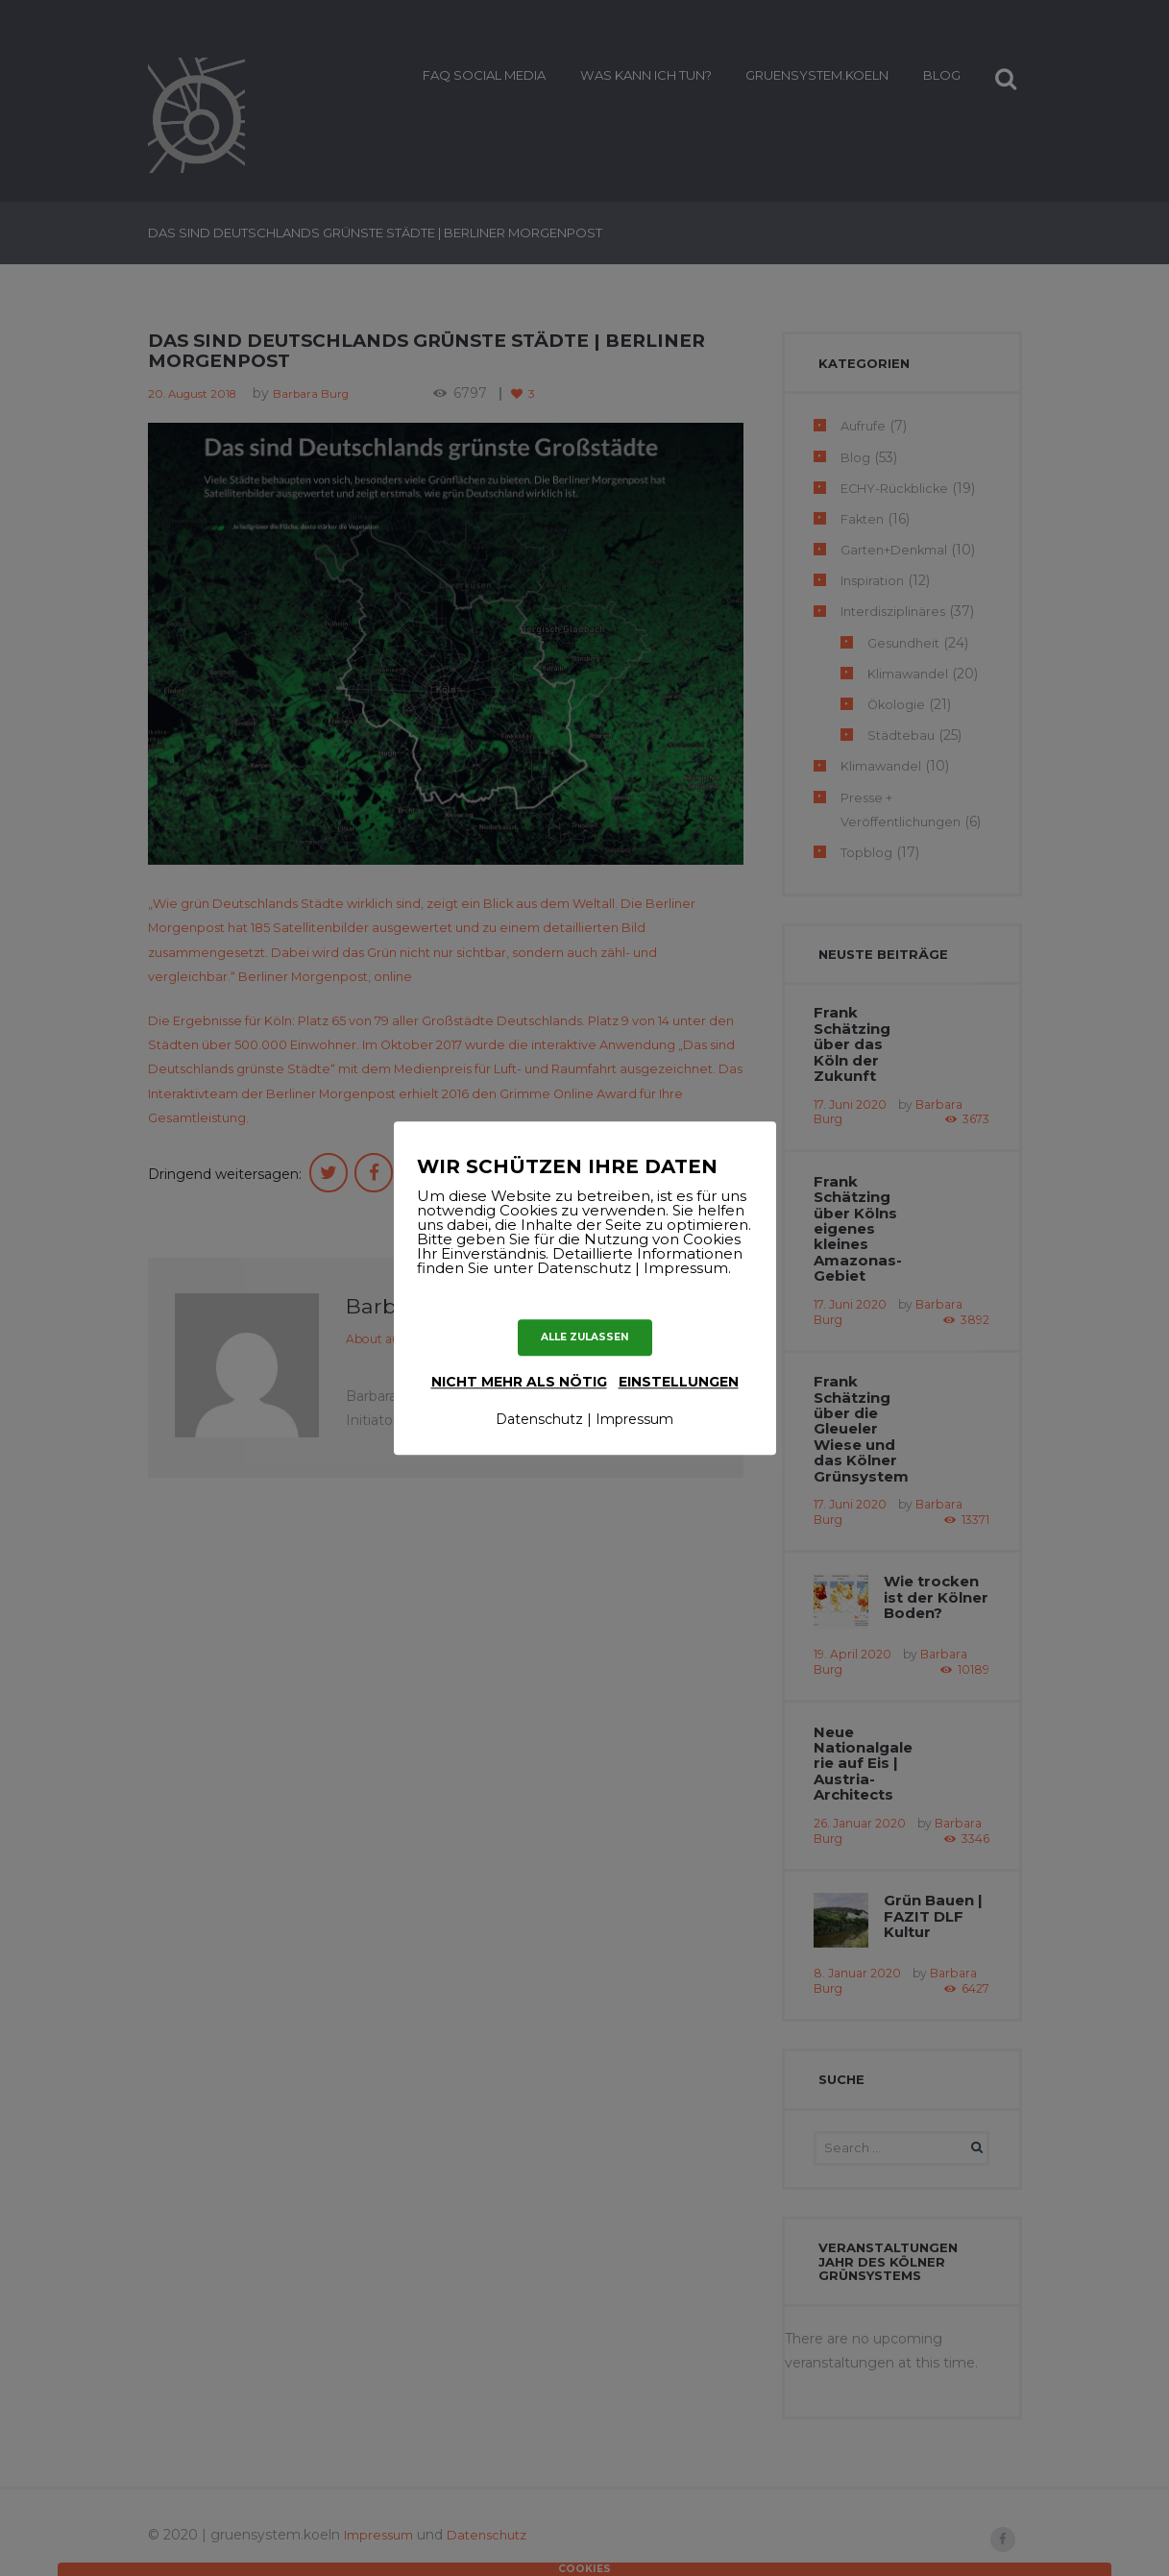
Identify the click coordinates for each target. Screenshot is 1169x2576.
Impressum (634, 1420)
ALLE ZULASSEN (584, 1337)
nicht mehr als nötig (519, 1381)
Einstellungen (679, 1381)
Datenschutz (539, 1420)
